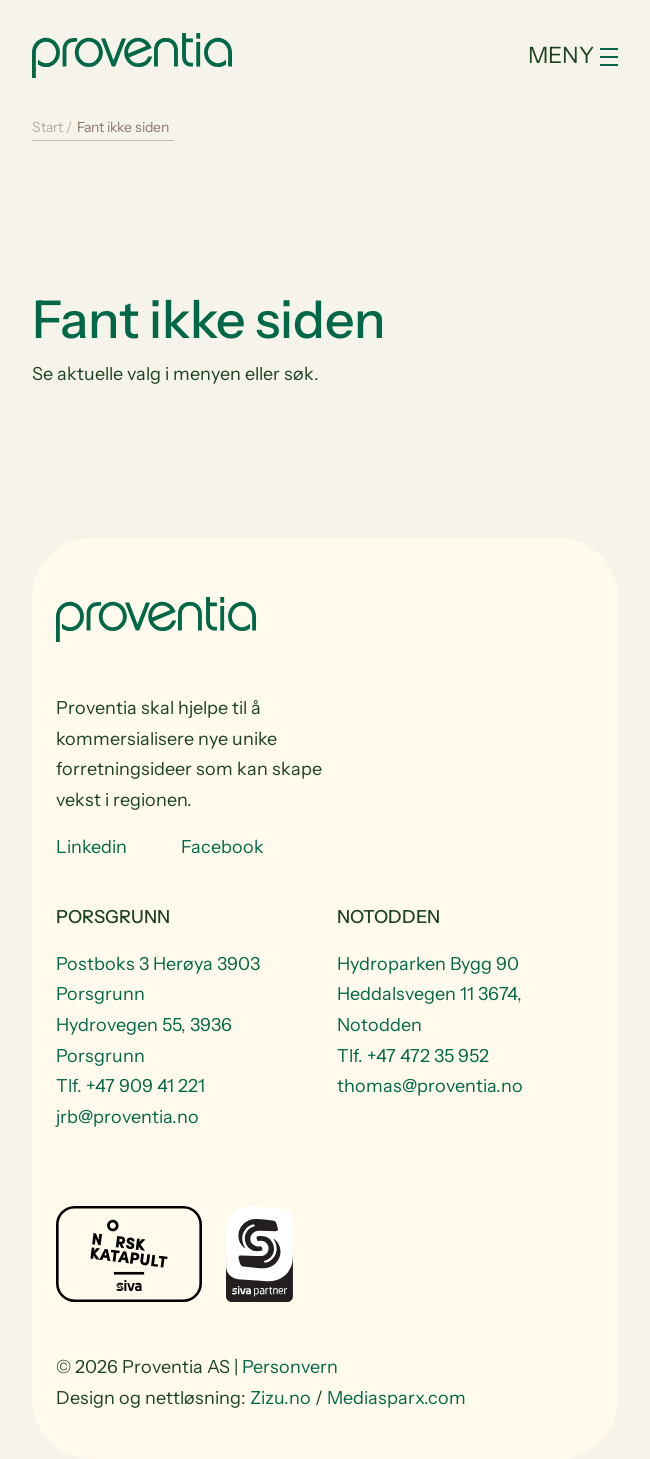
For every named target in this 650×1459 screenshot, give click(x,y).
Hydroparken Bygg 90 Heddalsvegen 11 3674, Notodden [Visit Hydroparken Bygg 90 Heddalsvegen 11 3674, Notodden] (429, 994)
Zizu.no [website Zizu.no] (280, 1398)
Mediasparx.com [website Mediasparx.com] (396, 1398)
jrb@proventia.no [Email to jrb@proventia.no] (127, 1117)
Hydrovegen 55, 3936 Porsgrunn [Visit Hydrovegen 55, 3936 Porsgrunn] (144, 1040)
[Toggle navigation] (528, 55)
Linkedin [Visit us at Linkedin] (91, 847)
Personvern (290, 1367)
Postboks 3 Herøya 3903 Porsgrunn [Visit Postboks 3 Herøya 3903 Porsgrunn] (158, 979)
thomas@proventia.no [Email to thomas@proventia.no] (430, 1086)
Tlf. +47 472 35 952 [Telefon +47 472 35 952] (413, 1056)
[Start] (132, 53)
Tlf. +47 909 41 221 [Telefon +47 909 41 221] (130, 1086)
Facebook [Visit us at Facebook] (222, 847)
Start (47, 127)
